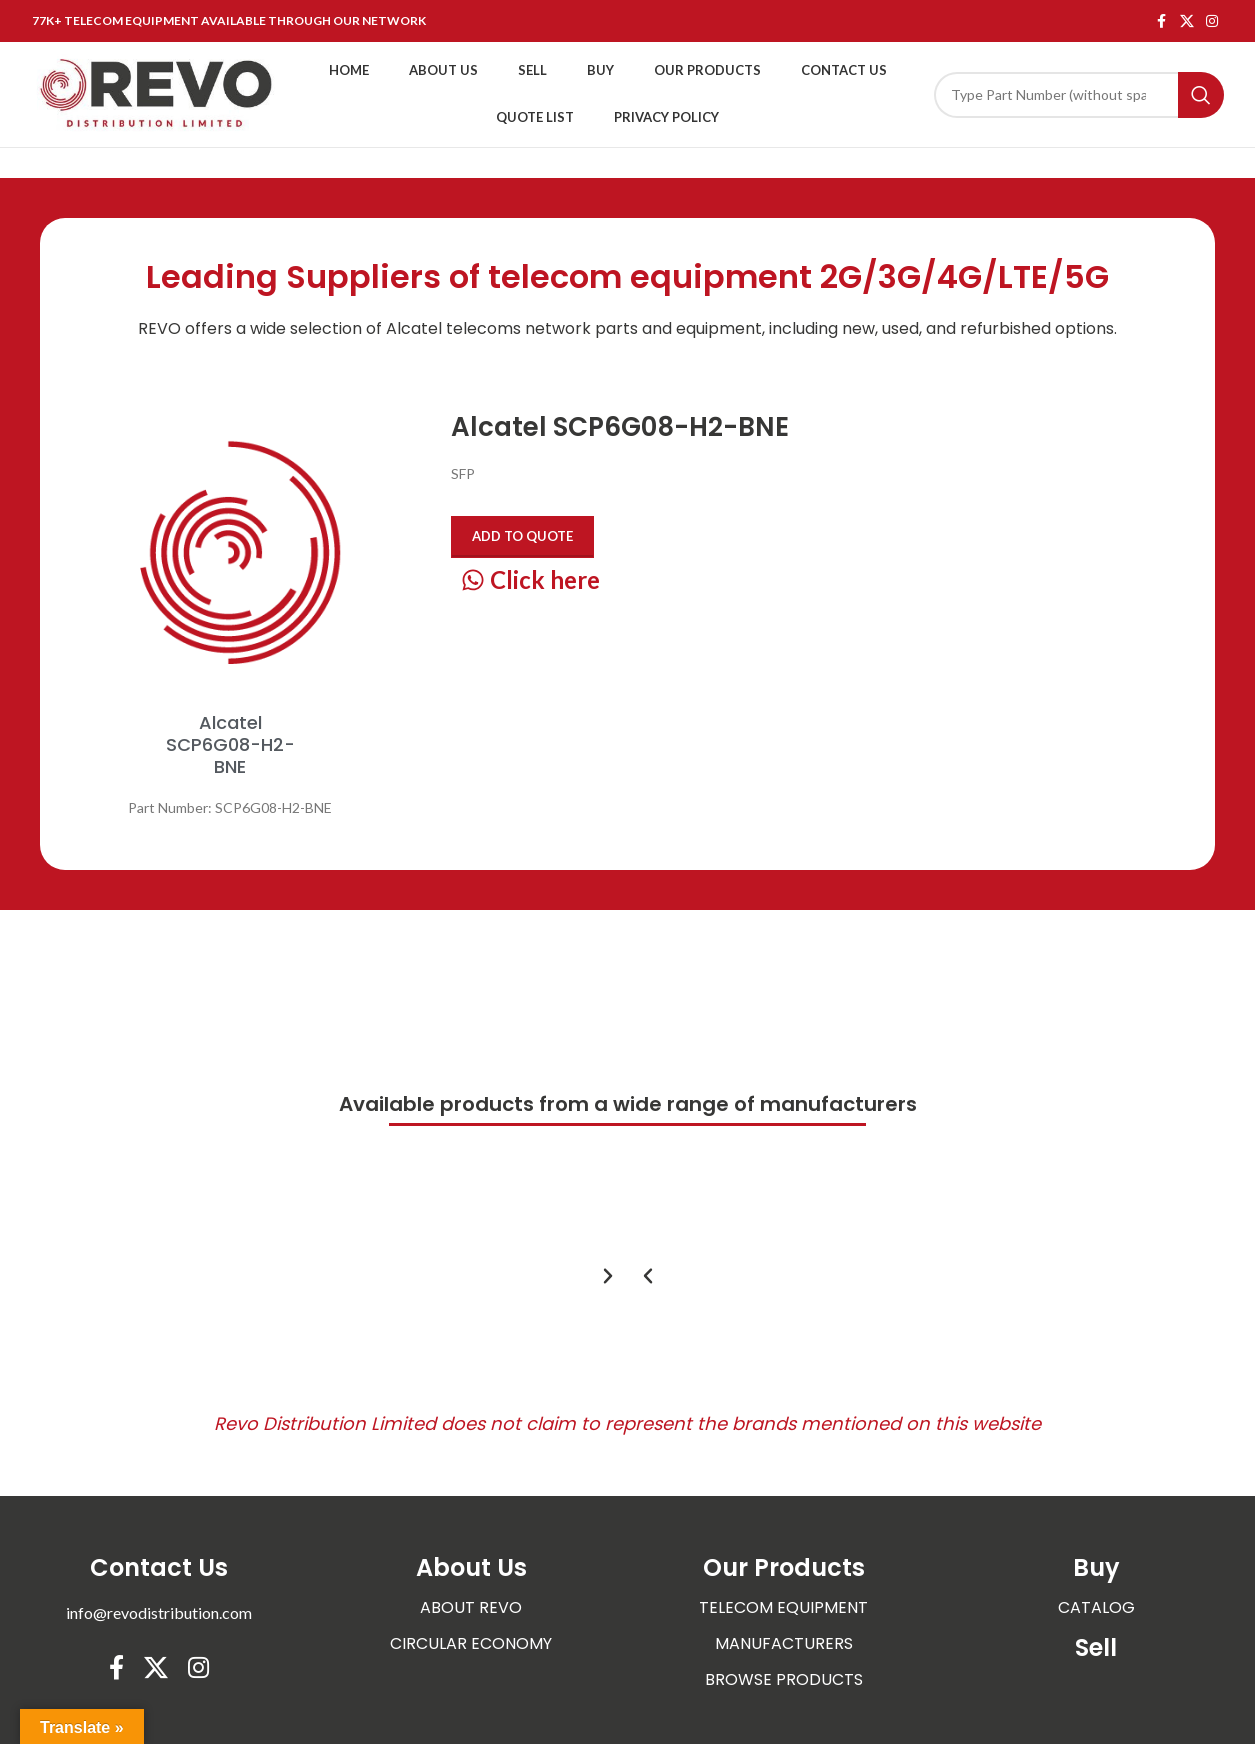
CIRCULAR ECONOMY (471, 1643)
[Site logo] (157, 92)
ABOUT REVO (471, 1607)
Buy (1096, 1567)
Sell (1096, 1647)
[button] (648, 1276)
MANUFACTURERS (784, 1643)
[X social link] (1187, 21)
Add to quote (522, 536)
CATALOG (1096, 1607)
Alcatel (414, 328)
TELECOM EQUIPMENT (783, 1607)
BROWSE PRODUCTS (784, 1679)
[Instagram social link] (1212, 21)
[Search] (1079, 95)
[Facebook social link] (1162, 21)
